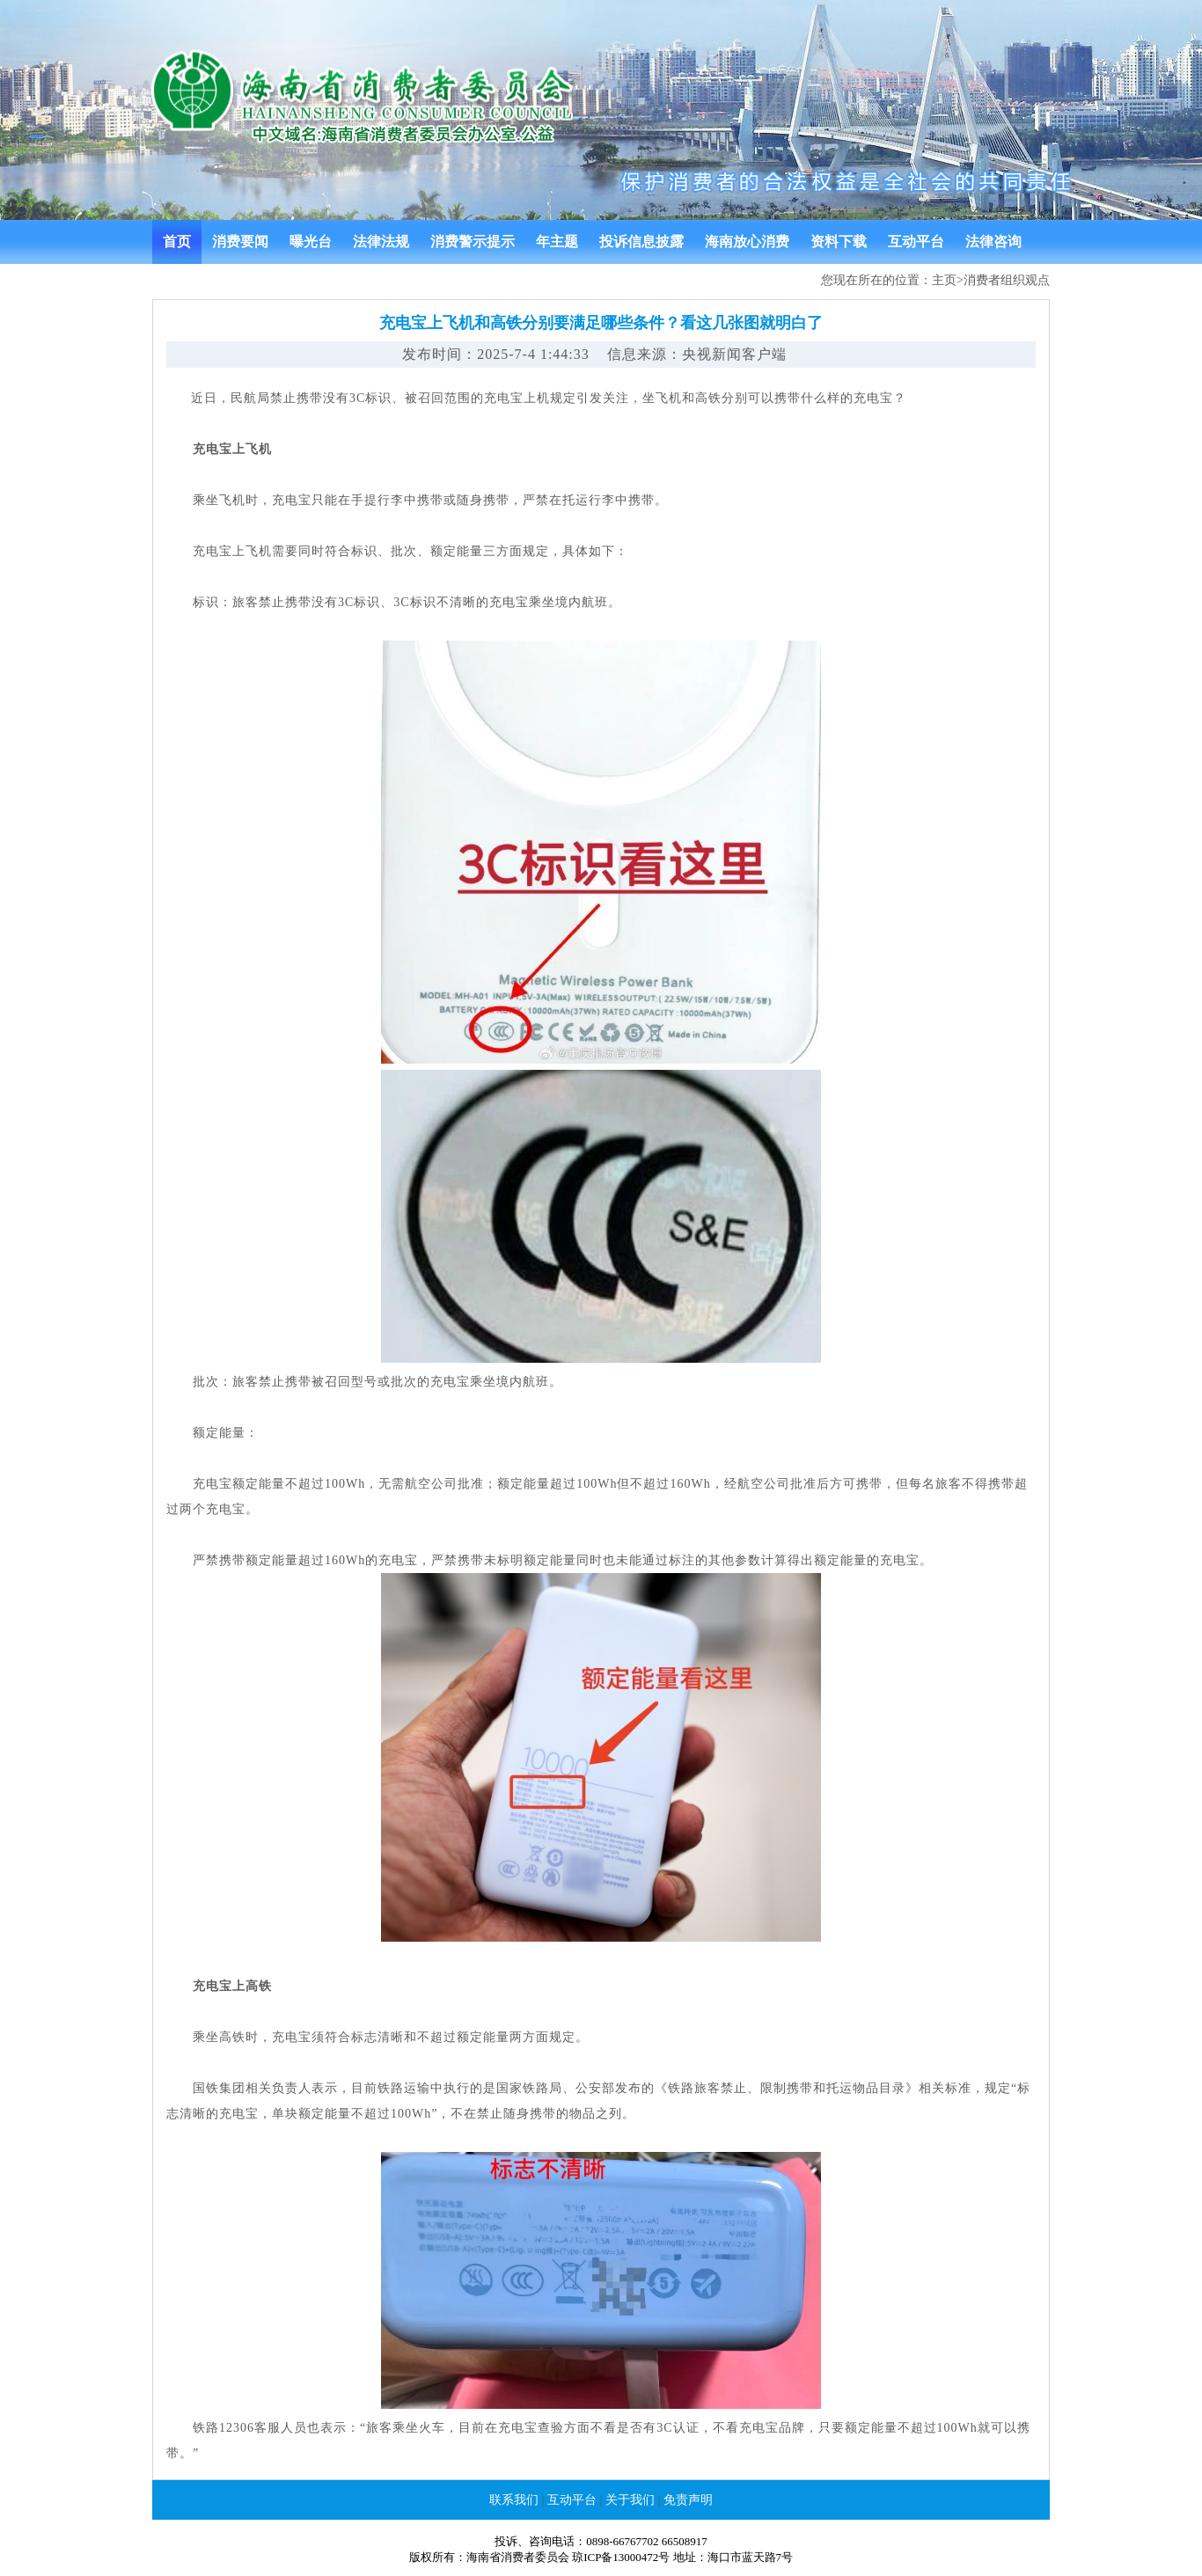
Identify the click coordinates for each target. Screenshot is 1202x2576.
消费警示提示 (472, 241)
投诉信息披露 (641, 241)
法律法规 (381, 241)
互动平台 (916, 241)
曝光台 (311, 241)
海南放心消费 (747, 241)
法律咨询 (993, 241)
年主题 (557, 241)
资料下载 (838, 241)
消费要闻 (240, 241)
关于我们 (630, 2499)
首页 (177, 241)
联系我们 (514, 2499)
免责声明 (688, 2499)
